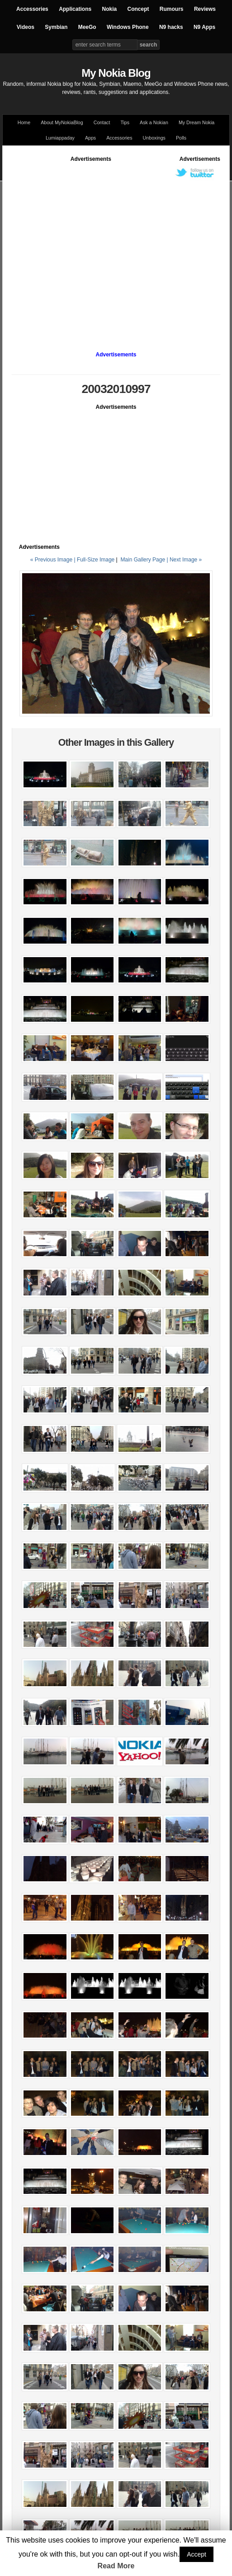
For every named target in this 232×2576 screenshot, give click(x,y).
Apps (90, 137)
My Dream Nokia (196, 122)
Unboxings (154, 137)
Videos (25, 27)
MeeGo (87, 27)
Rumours (172, 9)
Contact (102, 122)
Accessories (32, 9)
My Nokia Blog (115, 73)
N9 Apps (204, 27)
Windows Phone (128, 27)
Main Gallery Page (142, 559)
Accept (196, 2554)
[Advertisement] (85, 247)
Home (24, 122)
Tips (124, 122)
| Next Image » (184, 559)
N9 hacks (171, 27)
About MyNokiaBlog (62, 122)
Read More (116, 2566)
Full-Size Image (95, 559)
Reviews (205, 9)
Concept (138, 9)
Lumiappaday (60, 137)
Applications (75, 9)
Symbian (56, 27)
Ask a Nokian (154, 122)
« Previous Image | (53, 559)
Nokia (109, 9)
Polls (181, 137)
